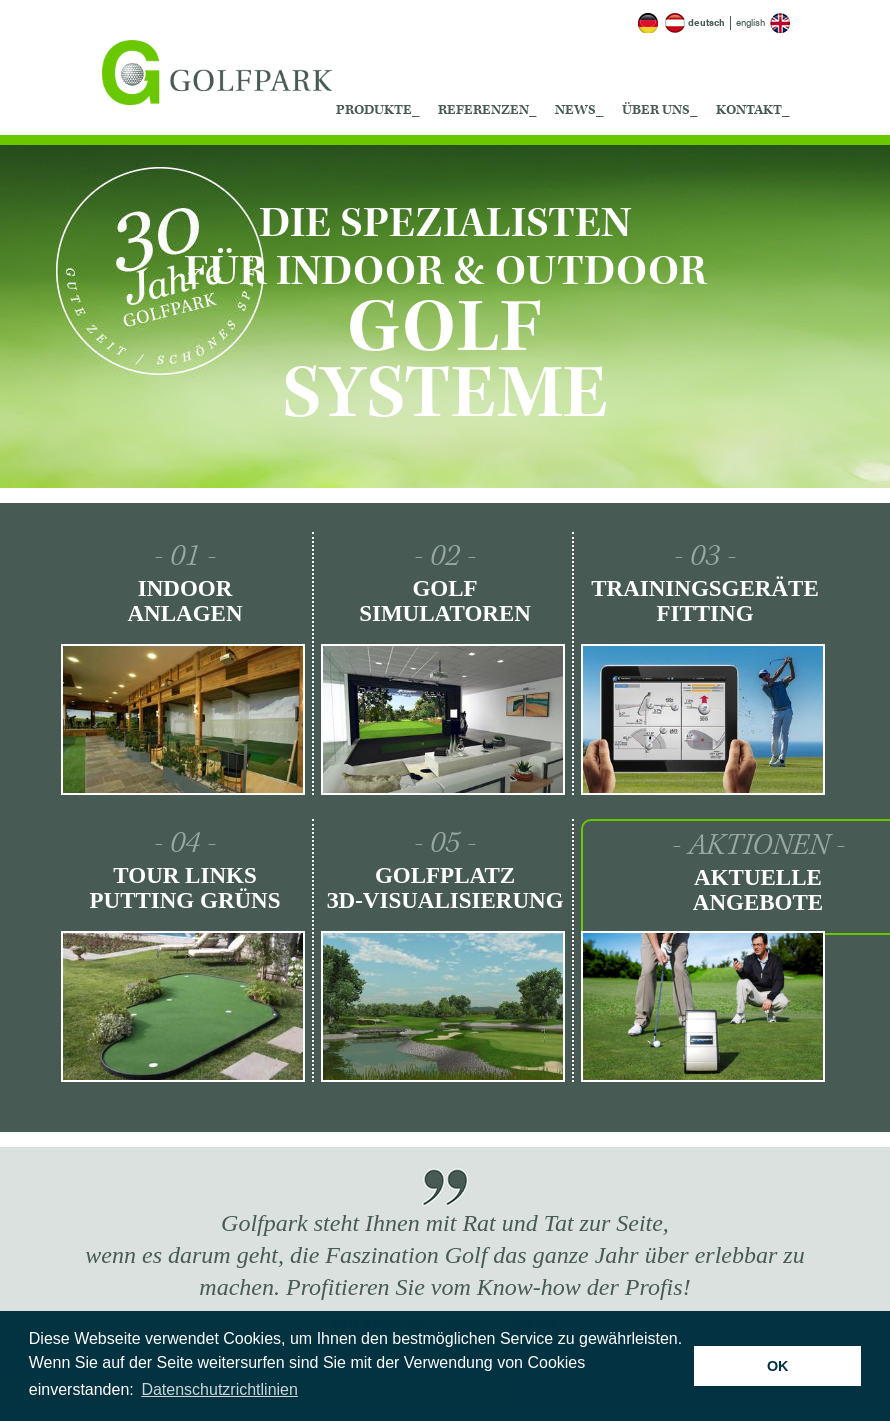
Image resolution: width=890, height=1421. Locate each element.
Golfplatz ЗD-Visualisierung (444, 888)
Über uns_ (660, 110)
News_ (579, 110)
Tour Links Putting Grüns (184, 888)
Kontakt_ (753, 110)
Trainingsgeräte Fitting (705, 601)
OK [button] (778, 1366)
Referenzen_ (487, 110)
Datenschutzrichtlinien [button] (219, 1389)
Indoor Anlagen (184, 601)
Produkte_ (378, 110)
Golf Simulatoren (445, 601)
